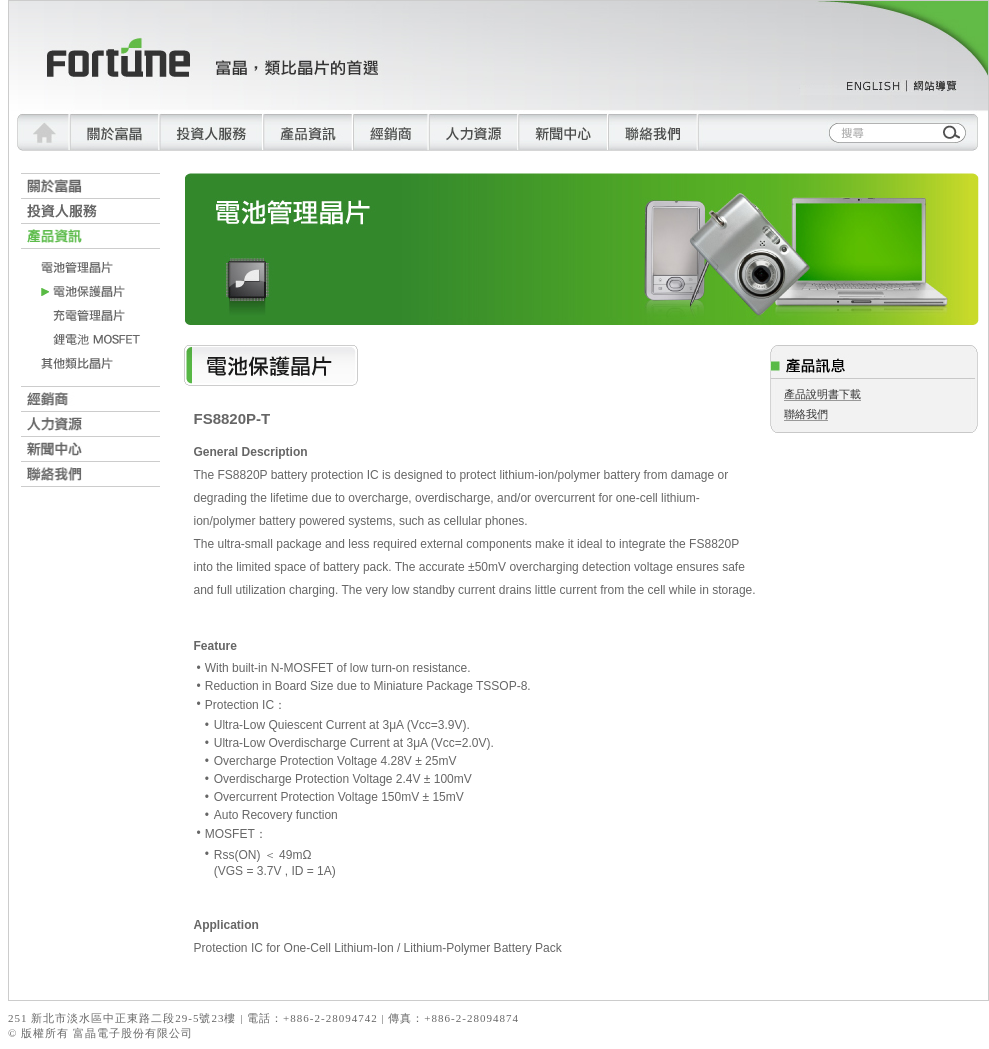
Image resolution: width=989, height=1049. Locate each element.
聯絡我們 (806, 414)
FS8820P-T (232, 418)
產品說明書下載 (822, 394)
